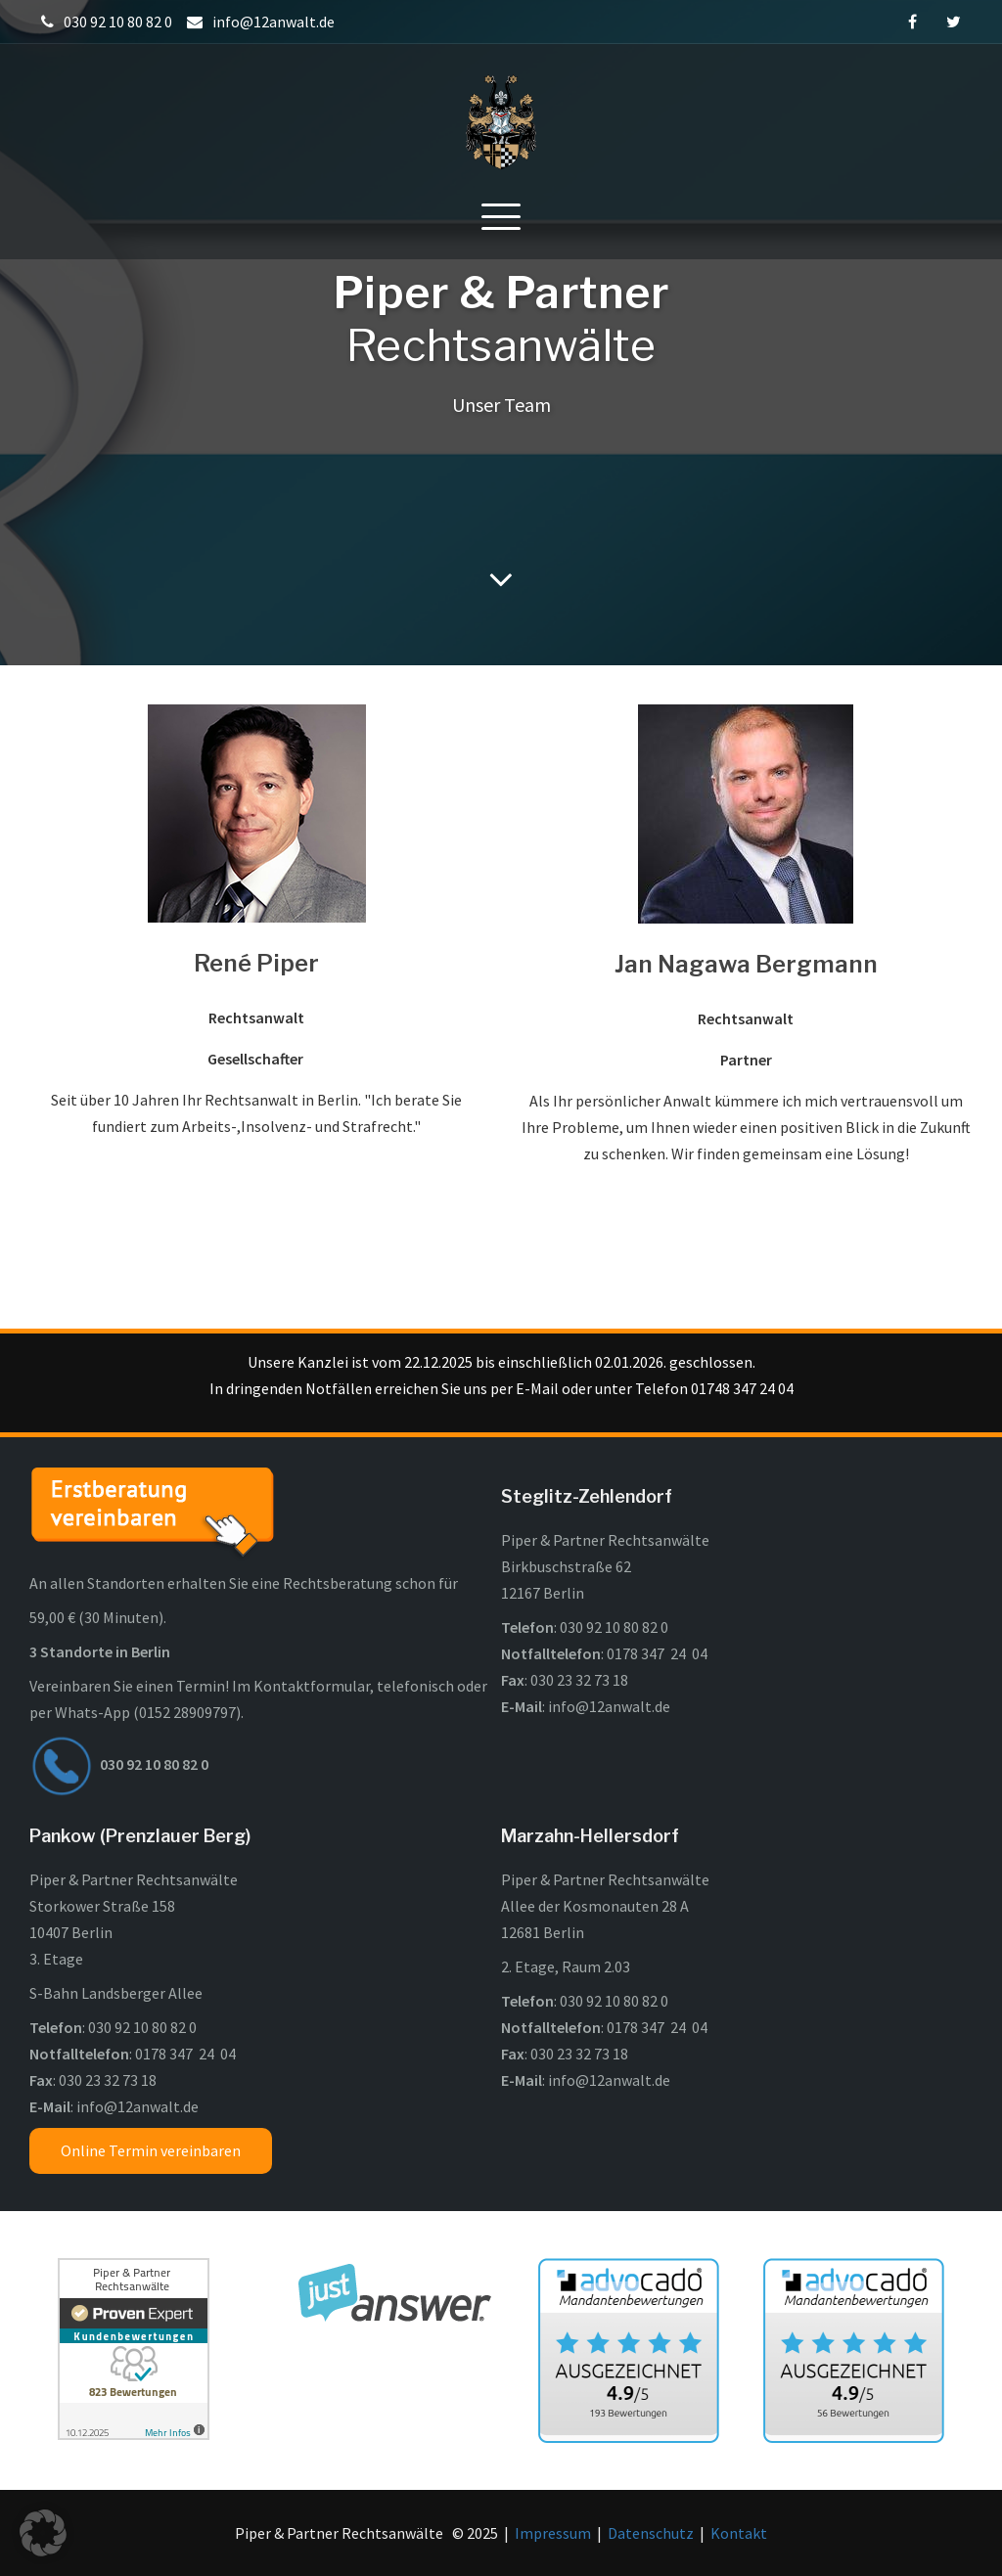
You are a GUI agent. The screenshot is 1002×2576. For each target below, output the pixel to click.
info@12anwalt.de (609, 1706)
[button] (43, 2533)
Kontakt (738, 2533)
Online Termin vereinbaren (151, 2150)
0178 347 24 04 (657, 1653)
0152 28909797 (187, 1712)
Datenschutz (651, 2533)
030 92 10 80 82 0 (614, 1627)
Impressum (553, 2533)
